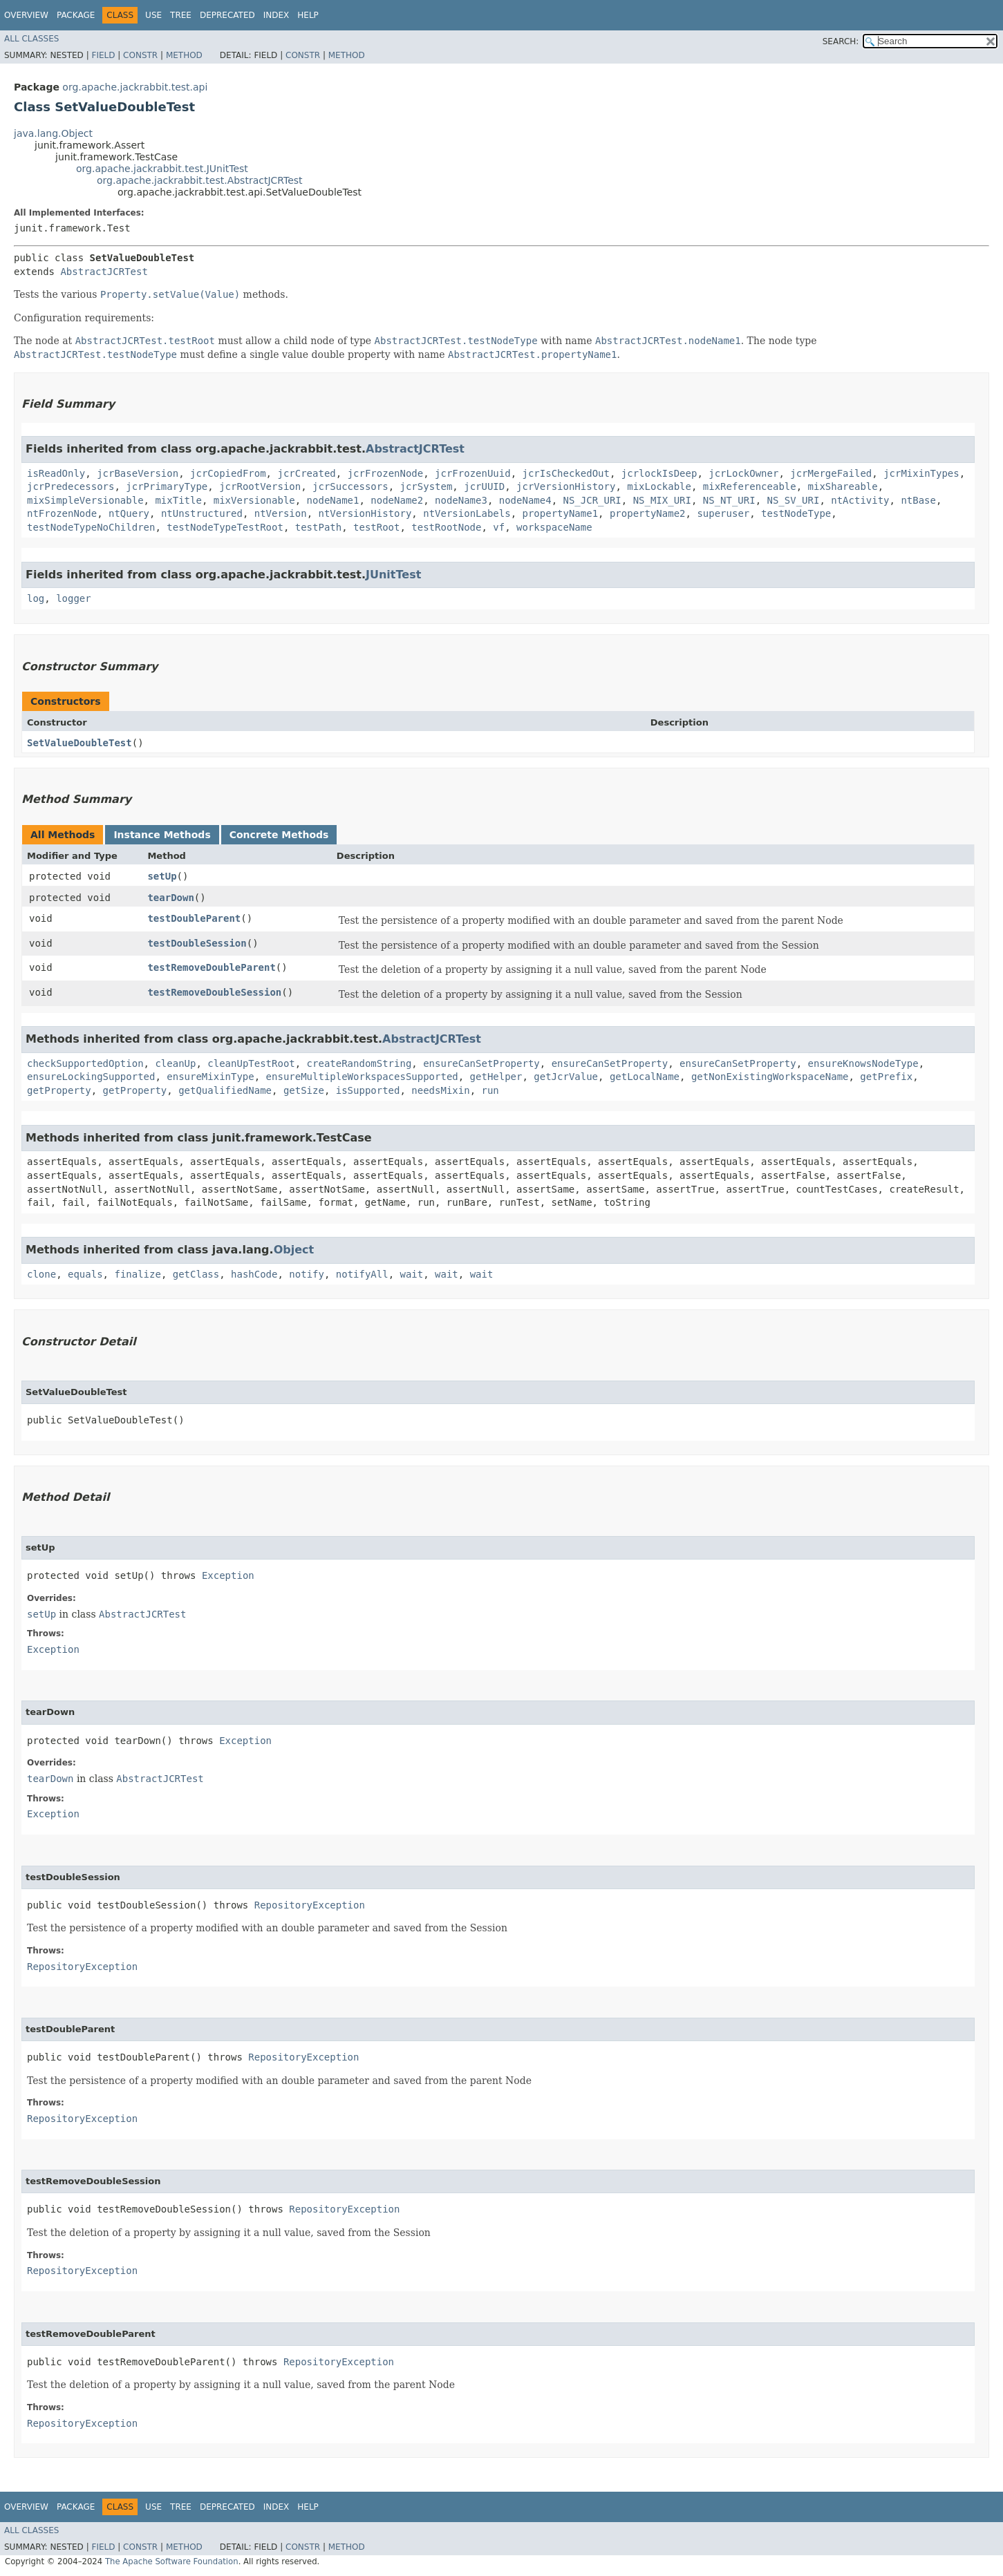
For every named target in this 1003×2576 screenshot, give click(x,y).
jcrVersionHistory (565, 486)
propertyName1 (561, 513)
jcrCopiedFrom (228, 473)
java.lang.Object (53, 133)
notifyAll (362, 1274)
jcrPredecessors (70, 486)
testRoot (376, 527)
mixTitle (178, 500)
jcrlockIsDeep (659, 473)
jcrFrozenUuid (473, 473)
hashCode (254, 1274)
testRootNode (446, 527)
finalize (137, 1274)
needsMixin (440, 1090)
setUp (161, 876)
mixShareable (843, 486)
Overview (26, 15)
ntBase (918, 500)
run (489, 1090)
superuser (723, 513)
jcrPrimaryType (166, 486)
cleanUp (175, 1063)
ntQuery (129, 513)
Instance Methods (161, 834)
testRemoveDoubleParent (211, 967)
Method (184, 55)
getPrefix (886, 1076)
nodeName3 (461, 500)
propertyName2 (648, 513)
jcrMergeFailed (831, 473)
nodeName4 (525, 500)
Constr (140, 55)
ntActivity (860, 500)
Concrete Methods (279, 834)
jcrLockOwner (743, 473)
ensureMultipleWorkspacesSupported (362, 1076)
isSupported (368, 1090)
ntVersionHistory (364, 513)
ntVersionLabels (466, 513)
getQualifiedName (225, 1090)
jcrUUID (484, 486)
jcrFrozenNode (386, 473)
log (35, 598)
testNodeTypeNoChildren (91, 527)
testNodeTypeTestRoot (225, 527)
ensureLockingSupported (91, 1076)
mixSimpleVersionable (85, 500)
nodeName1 (333, 500)
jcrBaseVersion (137, 473)
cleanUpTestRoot (250, 1063)
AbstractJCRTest (103, 271)
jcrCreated (306, 473)
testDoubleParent (194, 918)
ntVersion (280, 513)
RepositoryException (309, 1905)
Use (153, 15)
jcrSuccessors (350, 486)
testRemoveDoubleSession (214, 992)
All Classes (31, 39)
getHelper (496, 1076)
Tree (180, 15)
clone (41, 1274)
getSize (303, 1090)
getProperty (59, 1090)
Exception (228, 1575)
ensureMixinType (210, 1076)
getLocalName (644, 1076)
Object (294, 1249)
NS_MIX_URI (662, 500)
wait (412, 1274)
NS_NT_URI (729, 500)
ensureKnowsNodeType (863, 1063)
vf (499, 527)
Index (276, 15)
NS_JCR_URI (592, 500)
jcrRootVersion (260, 486)
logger (73, 598)
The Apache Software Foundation (171, 2561)
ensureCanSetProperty (481, 1063)
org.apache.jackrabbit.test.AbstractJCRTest (200, 180)
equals (85, 1274)
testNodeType (796, 513)
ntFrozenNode (62, 513)
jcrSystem (426, 486)
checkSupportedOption (85, 1063)
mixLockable (659, 486)
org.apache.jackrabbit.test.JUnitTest (162, 168)
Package (76, 15)
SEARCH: (841, 41)
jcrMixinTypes (921, 473)
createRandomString (359, 1063)
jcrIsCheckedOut (566, 473)
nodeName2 (397, 500)
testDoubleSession (196, 943)
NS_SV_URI (793, 500)
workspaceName (554, 527)
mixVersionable (254, 500)
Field (103, 55)
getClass (196, 1274)
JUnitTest (393, 574)
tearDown (170, 897)
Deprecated (227, 15)
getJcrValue (566, 1076)
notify (306, 1274)
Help (308, 15)
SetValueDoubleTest (79, 742)
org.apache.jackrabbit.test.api (134, 87)
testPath (318, 527)
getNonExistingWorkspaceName (770, 1076)
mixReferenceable (749, 486)
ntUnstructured (202, 513)
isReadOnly (56, 473)
